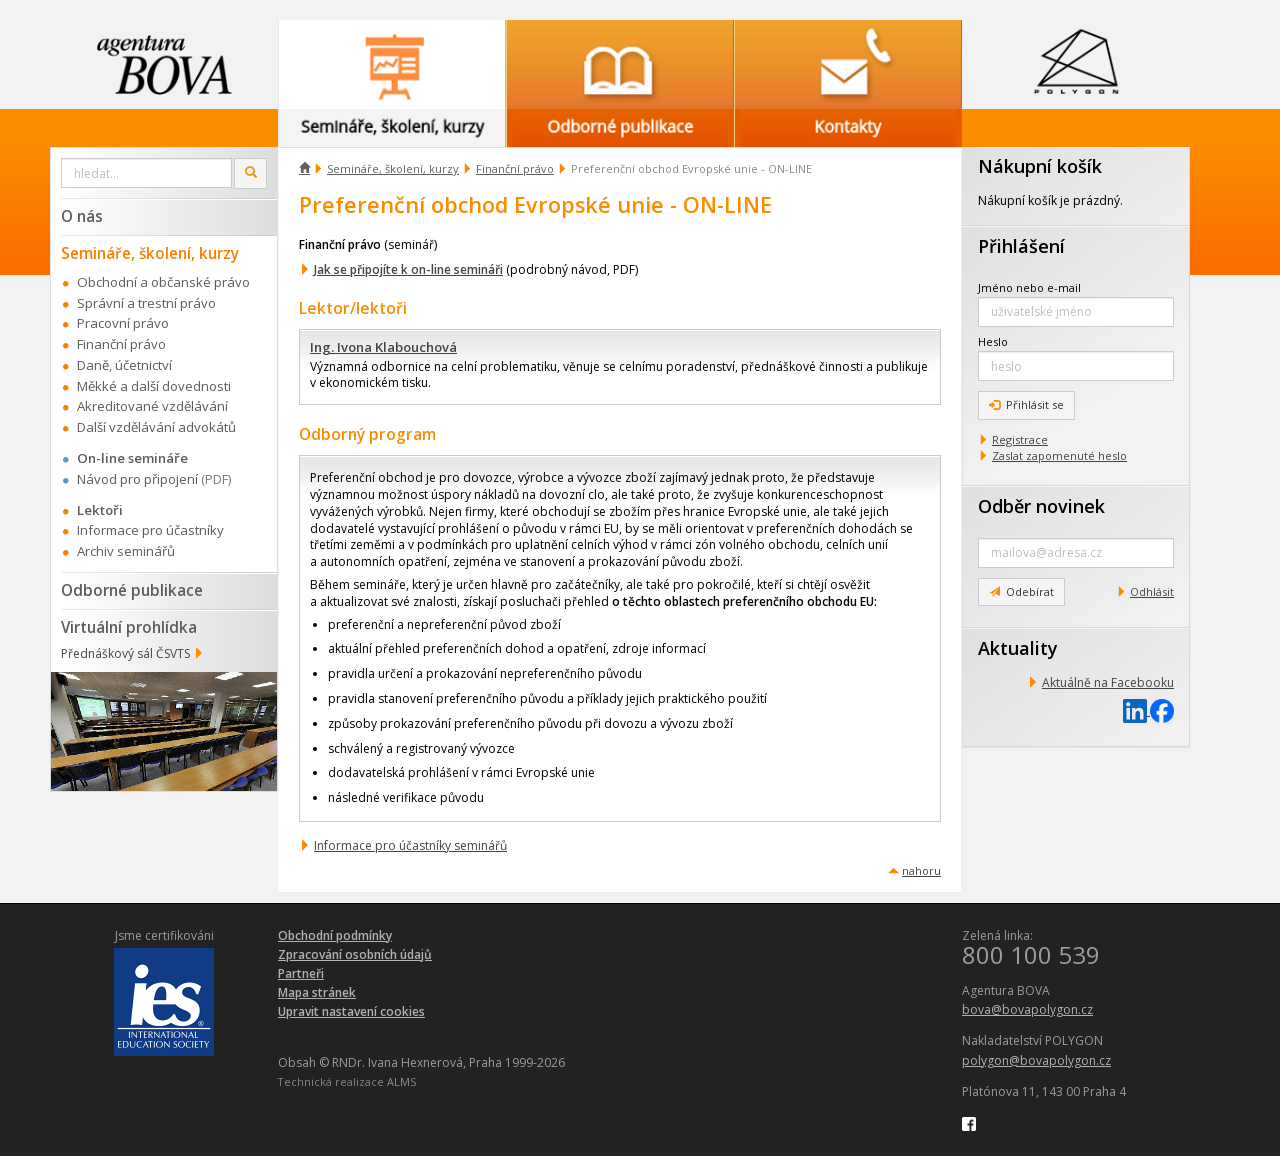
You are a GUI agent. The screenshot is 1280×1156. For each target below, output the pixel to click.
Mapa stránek (317, 992)
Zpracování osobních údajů (355, 954)
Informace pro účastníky (150, 530)
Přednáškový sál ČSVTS (125, 653)
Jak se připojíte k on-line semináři (408, 269)
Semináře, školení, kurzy (393, 168)
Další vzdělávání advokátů (156, 427)
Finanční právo (515, 168)
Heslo (993, 341)
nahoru (921, 870)
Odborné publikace (132, 590)
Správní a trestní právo (146, 303)
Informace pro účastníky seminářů (410, 845)
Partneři (301, 973)
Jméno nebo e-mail (1029, 287)
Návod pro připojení (137, 479)
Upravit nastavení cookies (351, 1011)
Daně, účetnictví (124, 365)
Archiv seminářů (126, 551)
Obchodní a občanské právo (163, 282)
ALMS (401, 1081)
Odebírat (1021, 591)
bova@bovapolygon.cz (1027, 1009)
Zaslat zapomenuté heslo (1059, 455)
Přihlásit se (1026, 404)
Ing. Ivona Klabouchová (383, 347)
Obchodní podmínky (335, 935)
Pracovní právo (123, 323)
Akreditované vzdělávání (152, 406)
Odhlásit (1152, 591)
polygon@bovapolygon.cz (1036, 1060)
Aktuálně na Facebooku (1108, 682)
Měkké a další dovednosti (154, 386)
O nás (82, 216)
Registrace (1020, 439)
